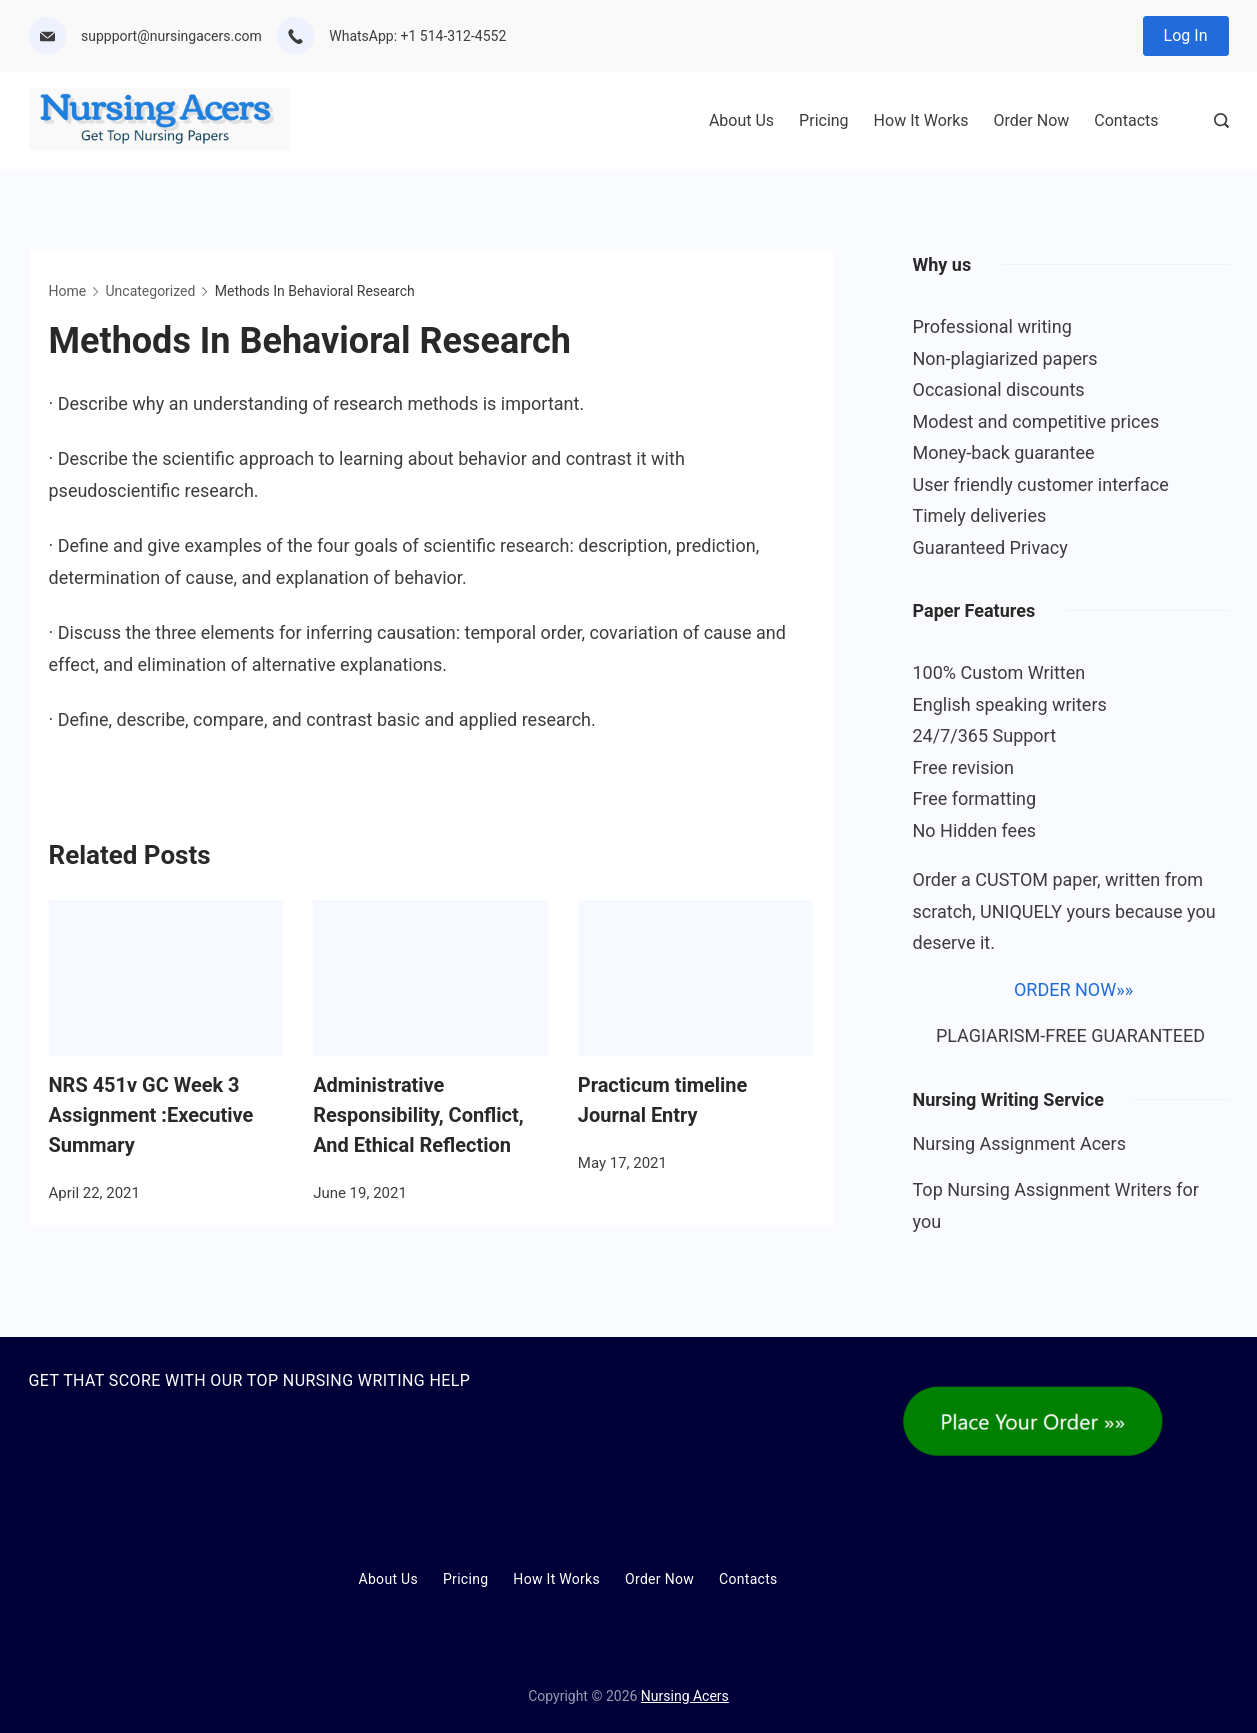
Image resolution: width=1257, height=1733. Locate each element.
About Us (741, 120)
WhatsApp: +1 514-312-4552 (417, 36)
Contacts (1126, 120)
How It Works (921, 120)
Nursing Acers (685, 1696)
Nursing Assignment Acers (1020, 1143)
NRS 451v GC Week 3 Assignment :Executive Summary (151, 1115)
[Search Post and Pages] (1221, 120)
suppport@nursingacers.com (171, 36)
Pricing (824, 120)
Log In (1186, 35)
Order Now (1032, 120)
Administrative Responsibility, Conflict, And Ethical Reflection (418, 1115)
